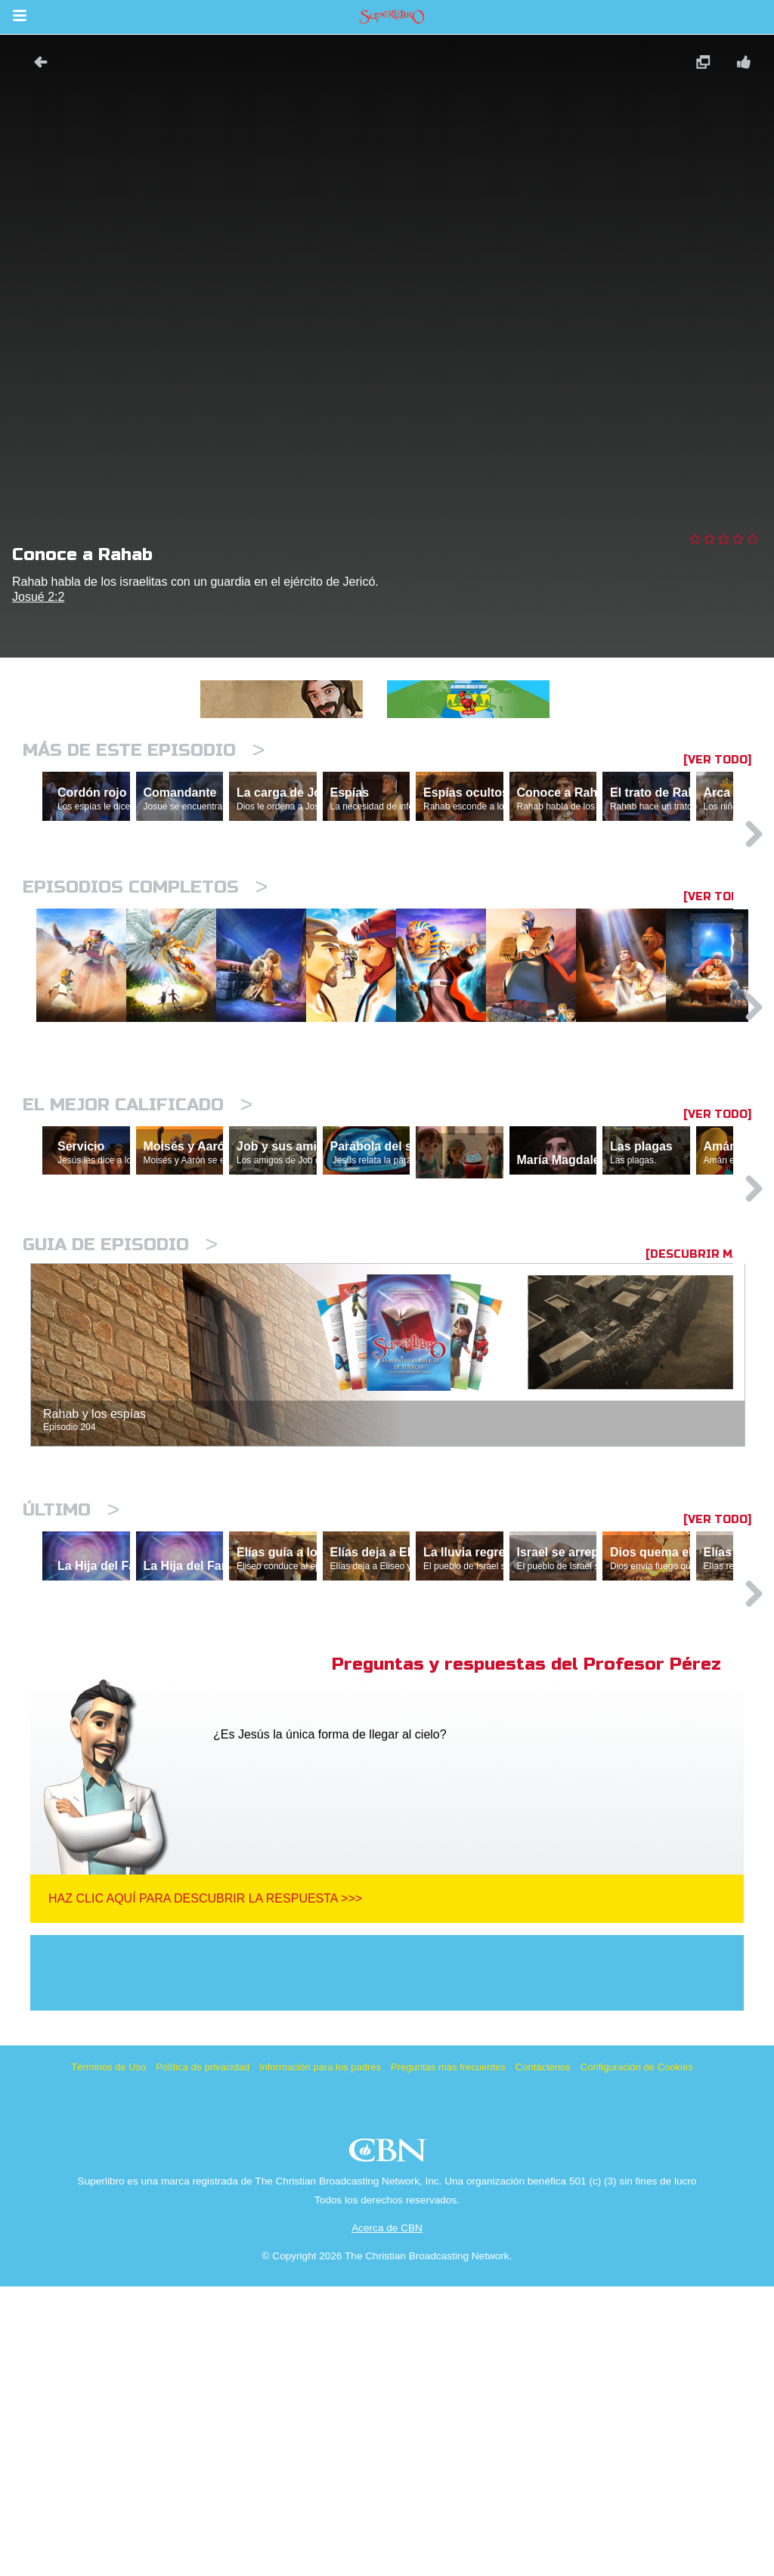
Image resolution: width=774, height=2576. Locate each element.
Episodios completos (145, 953)
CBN (389, 2444)
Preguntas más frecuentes (448, 2356)
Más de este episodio (144, 750)
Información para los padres (320, 2356)
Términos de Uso (108, 2356)
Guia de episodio (120, 1468)
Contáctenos (543, 2356)
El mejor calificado (137, 1258)
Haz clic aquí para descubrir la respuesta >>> (205, 2187)
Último (71, 1733)
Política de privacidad (202, 2356)
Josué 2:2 (38, 596)
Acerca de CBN (387, 2517)
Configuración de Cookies (636, 2356)
